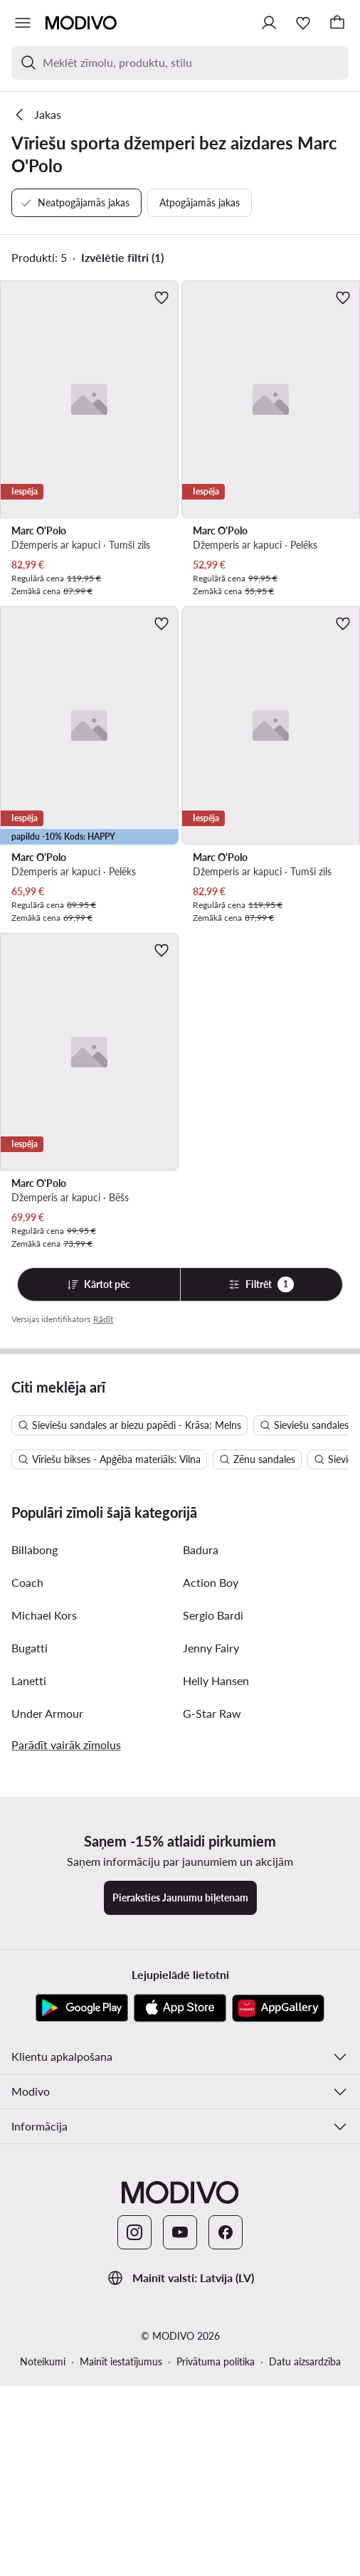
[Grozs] (337, 23)
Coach (27, 1879)
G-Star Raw (212, 2010)
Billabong (34, 1846)
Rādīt (103, 1319)
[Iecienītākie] (303, 23)
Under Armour (47, 2010)
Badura (200, 1846)
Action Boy (210, 1879)
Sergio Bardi (213, 1911)
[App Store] (180, 2305)
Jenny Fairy (211, 1944)
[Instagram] (134, 2529)
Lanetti (28, 1977)
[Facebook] (225, 2529)
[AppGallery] (278, 2305)
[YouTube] (180, 2529)
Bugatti (29, 1944)
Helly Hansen (216, 1977)
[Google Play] (82, 2305)
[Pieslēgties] (269, 23)
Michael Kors (44, 1911)
